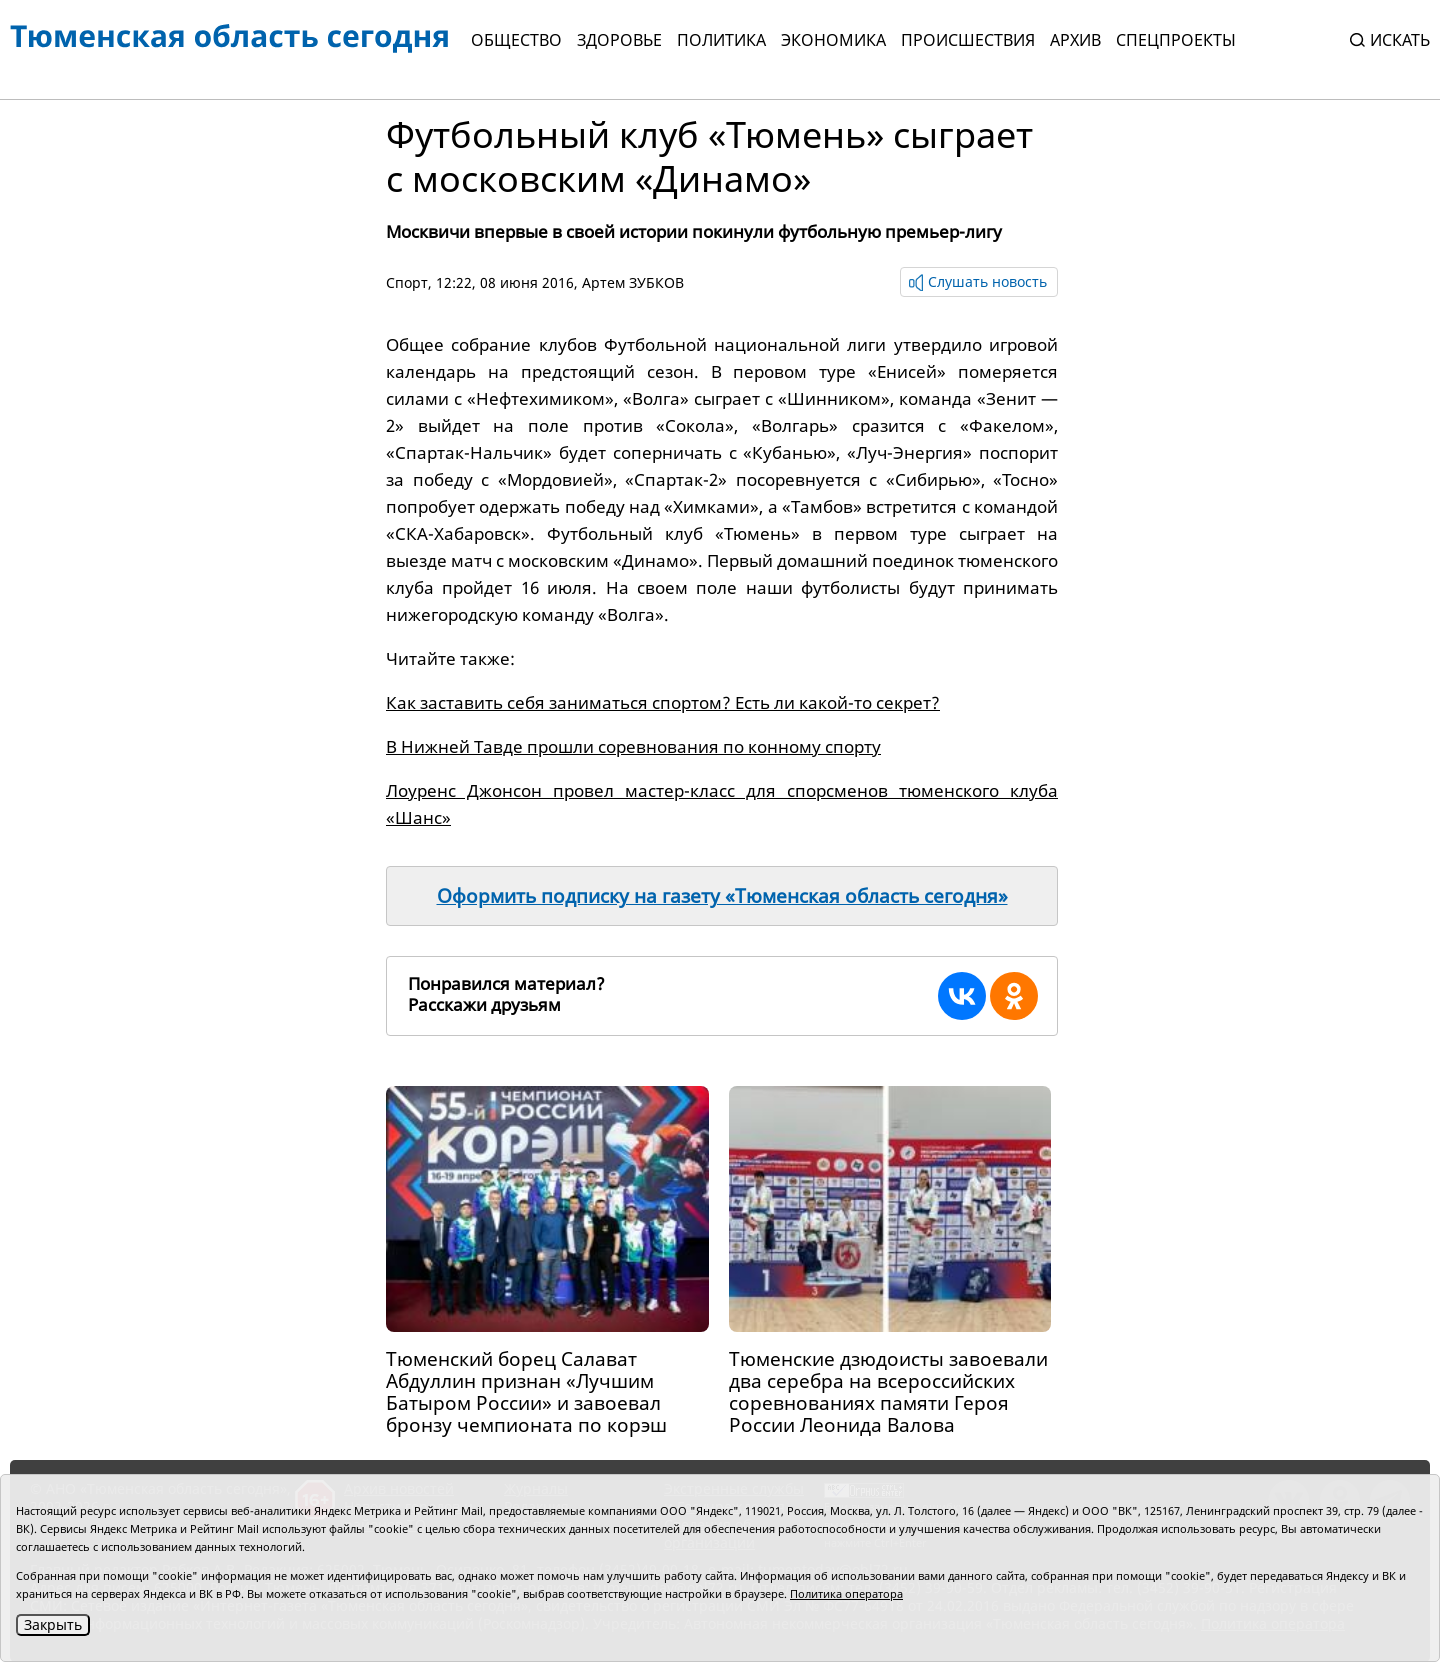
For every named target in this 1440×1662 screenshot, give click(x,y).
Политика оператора (846, 1593)
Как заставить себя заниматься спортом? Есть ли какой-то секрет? (663, 702)
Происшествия (968, 40)
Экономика (833, 40)
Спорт (407, 282)
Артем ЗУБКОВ (633, 282)
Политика (721, 40)
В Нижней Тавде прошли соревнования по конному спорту (633, 746)
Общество (516, 40)
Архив (1075, 40)
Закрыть (53, 1624)
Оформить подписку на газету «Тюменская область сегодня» (722, 896)
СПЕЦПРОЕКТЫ (1176, 40)
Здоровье (619, 40)
